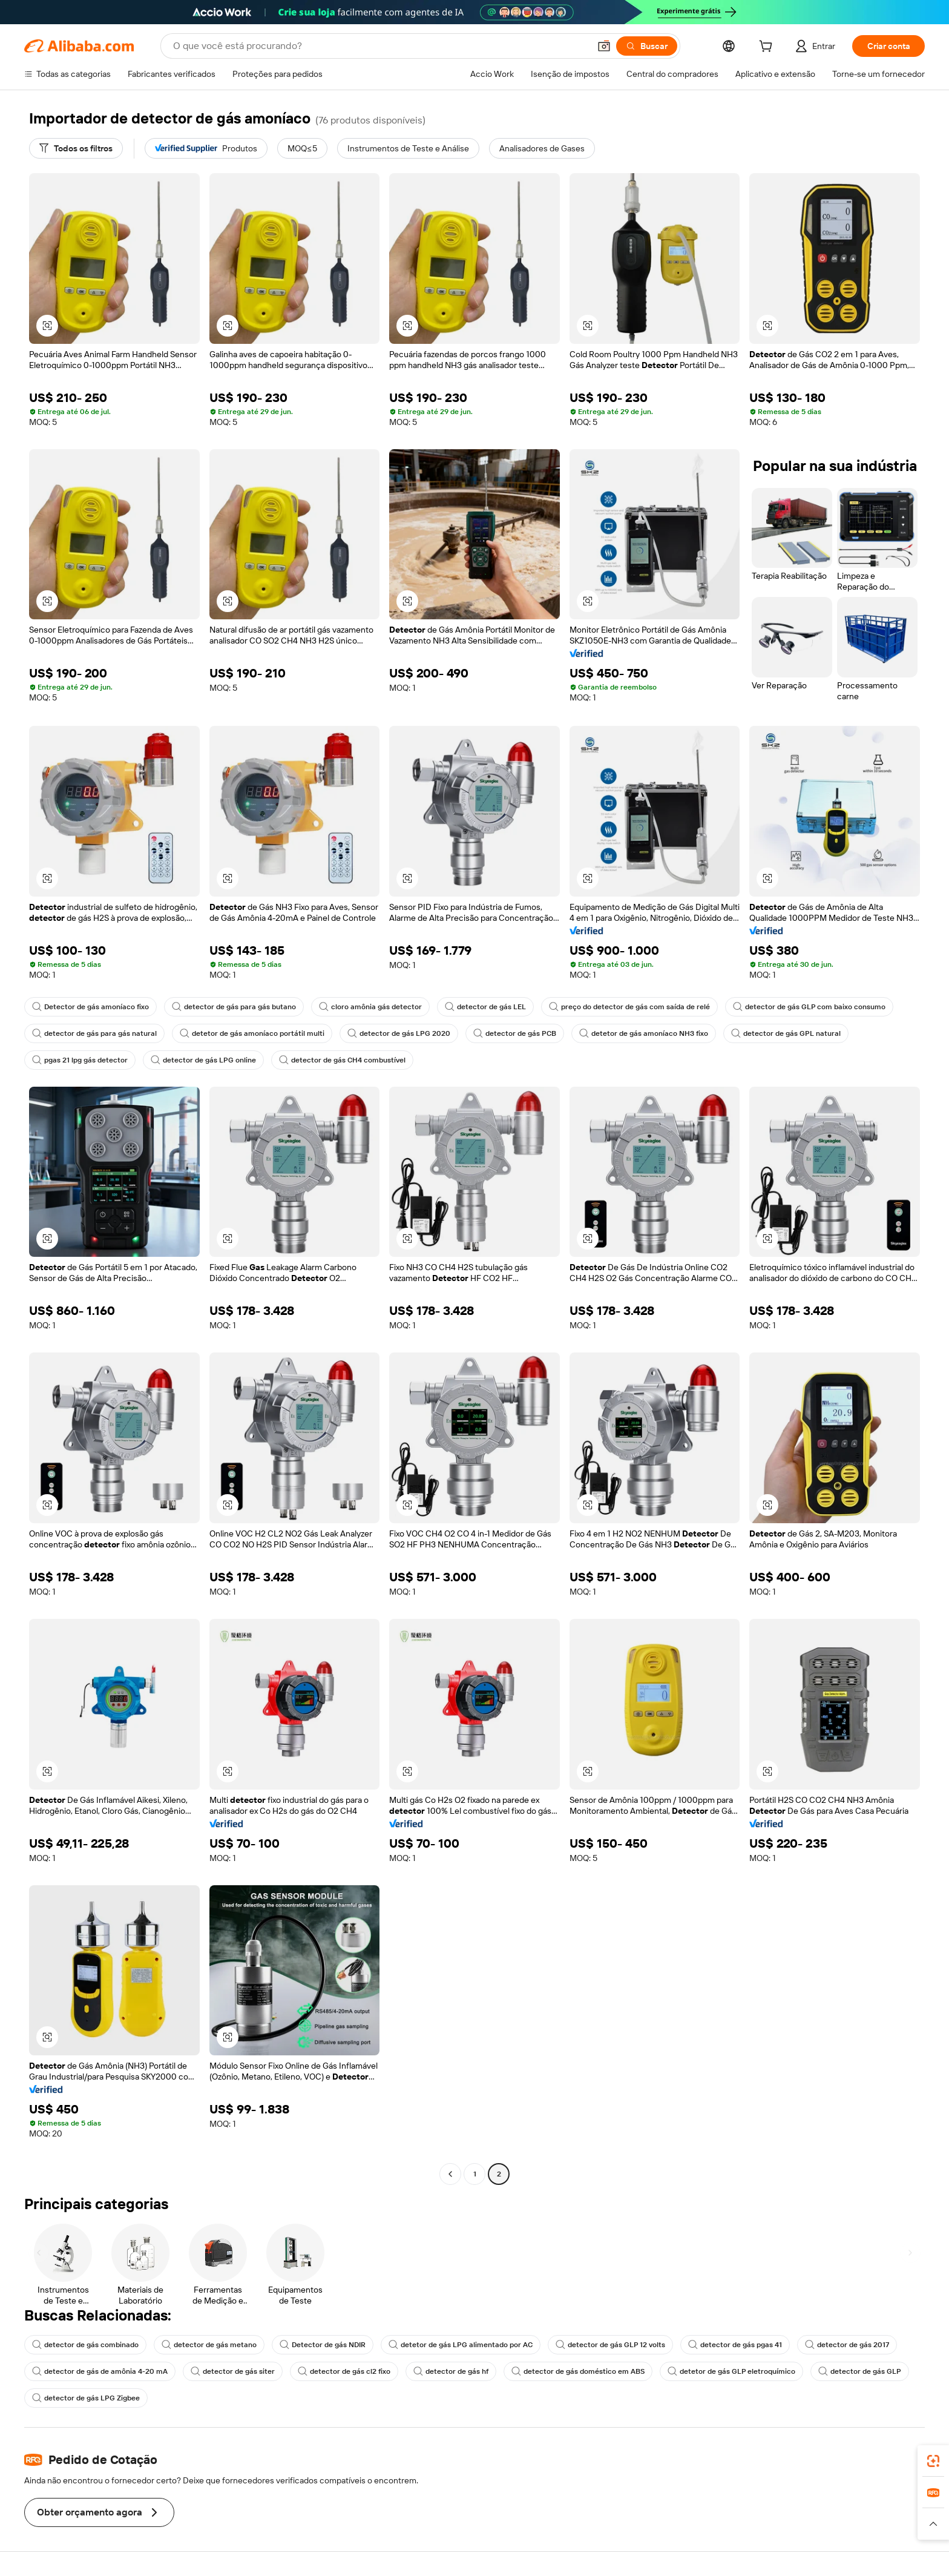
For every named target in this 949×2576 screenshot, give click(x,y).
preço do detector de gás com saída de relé (629, 1007)
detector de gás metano (209, 2345)
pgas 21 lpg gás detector (80, 1060)
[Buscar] (646, 46)
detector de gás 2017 (847, 2345)
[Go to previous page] (450, 2174)
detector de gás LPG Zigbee (86, 2398)
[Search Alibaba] (380, 46)
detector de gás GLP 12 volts (610, 2345)
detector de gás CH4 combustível (342, 1060)
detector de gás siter (233, 2371)
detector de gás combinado (85, 2345)
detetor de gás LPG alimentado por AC (461, 2345)
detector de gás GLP (859, 2371)
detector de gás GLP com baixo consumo (809, 1007)
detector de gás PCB (514, 1033)
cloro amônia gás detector (370, 1007)
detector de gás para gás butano (234, 1007)
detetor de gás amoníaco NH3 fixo (643, 1033)
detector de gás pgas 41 (735, 2345)
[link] (933, 2461)
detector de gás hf (450, 2371)
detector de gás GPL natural (786, 1033)
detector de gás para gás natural (94, 1033)
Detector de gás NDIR (323, 2345)
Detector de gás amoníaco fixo (90, 1007)
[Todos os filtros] (76, 148)
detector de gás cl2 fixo (344, 2371)
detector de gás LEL (485, 1007)
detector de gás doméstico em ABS (578, 2371)
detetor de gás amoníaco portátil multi (252, 1033)
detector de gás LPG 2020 (398, 1033)
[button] (604, 46)
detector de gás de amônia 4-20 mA (100, 2371)
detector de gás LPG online (203, 1060)
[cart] (768, 48)
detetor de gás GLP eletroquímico (731, 2371)
